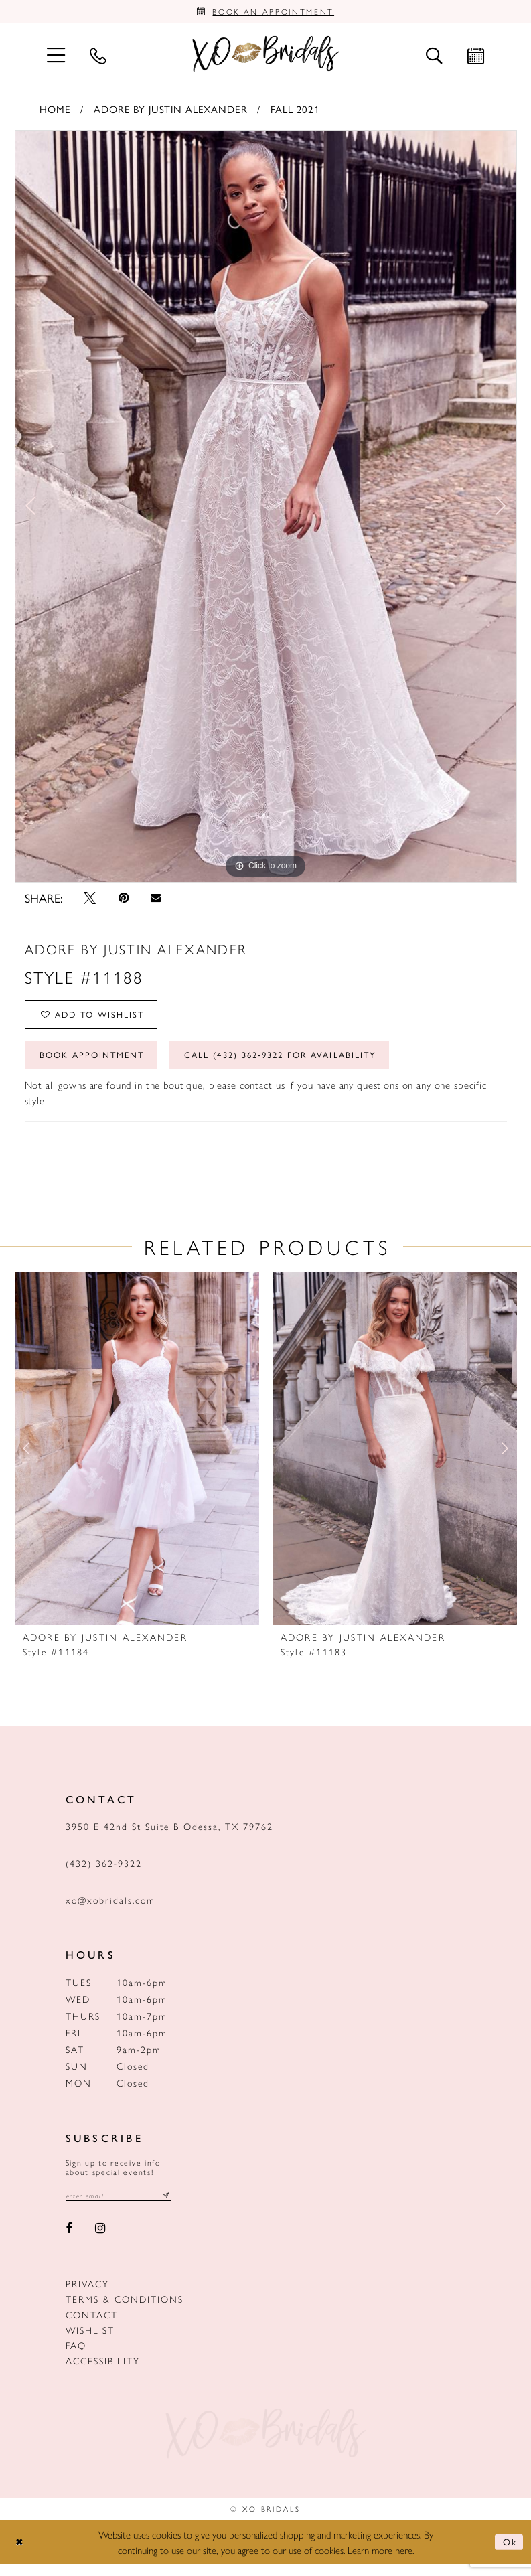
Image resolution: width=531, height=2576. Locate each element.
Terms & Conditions (124, 2311)
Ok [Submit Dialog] (508, 2554)
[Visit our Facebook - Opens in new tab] (70, 2241)
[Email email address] (124, 2207)
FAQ (76, 2357)
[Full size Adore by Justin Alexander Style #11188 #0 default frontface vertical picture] (265, 509)
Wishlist (90, 2342)
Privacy (87, 2296)
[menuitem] (56, 57)
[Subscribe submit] (177, 2207)
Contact (92, 2327)
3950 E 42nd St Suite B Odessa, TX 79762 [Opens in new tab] (169, 1837)
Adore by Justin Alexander (171, 111)
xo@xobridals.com (110, 1911)
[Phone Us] (98, 57)
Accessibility (103, 2373)
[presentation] (137, 1460)
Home (55, 111)
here (403, 2562)
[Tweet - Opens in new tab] (90, 900)
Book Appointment (98, 1064)
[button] (56, 57)
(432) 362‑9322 (104, 1874)
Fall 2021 (295, 111)
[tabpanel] (265, 509)
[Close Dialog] (20, 2554)
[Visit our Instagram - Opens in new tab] (100, 2241)
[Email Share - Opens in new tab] (156, 901)
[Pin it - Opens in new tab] (123, 900)
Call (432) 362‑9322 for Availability (306, 1064)
